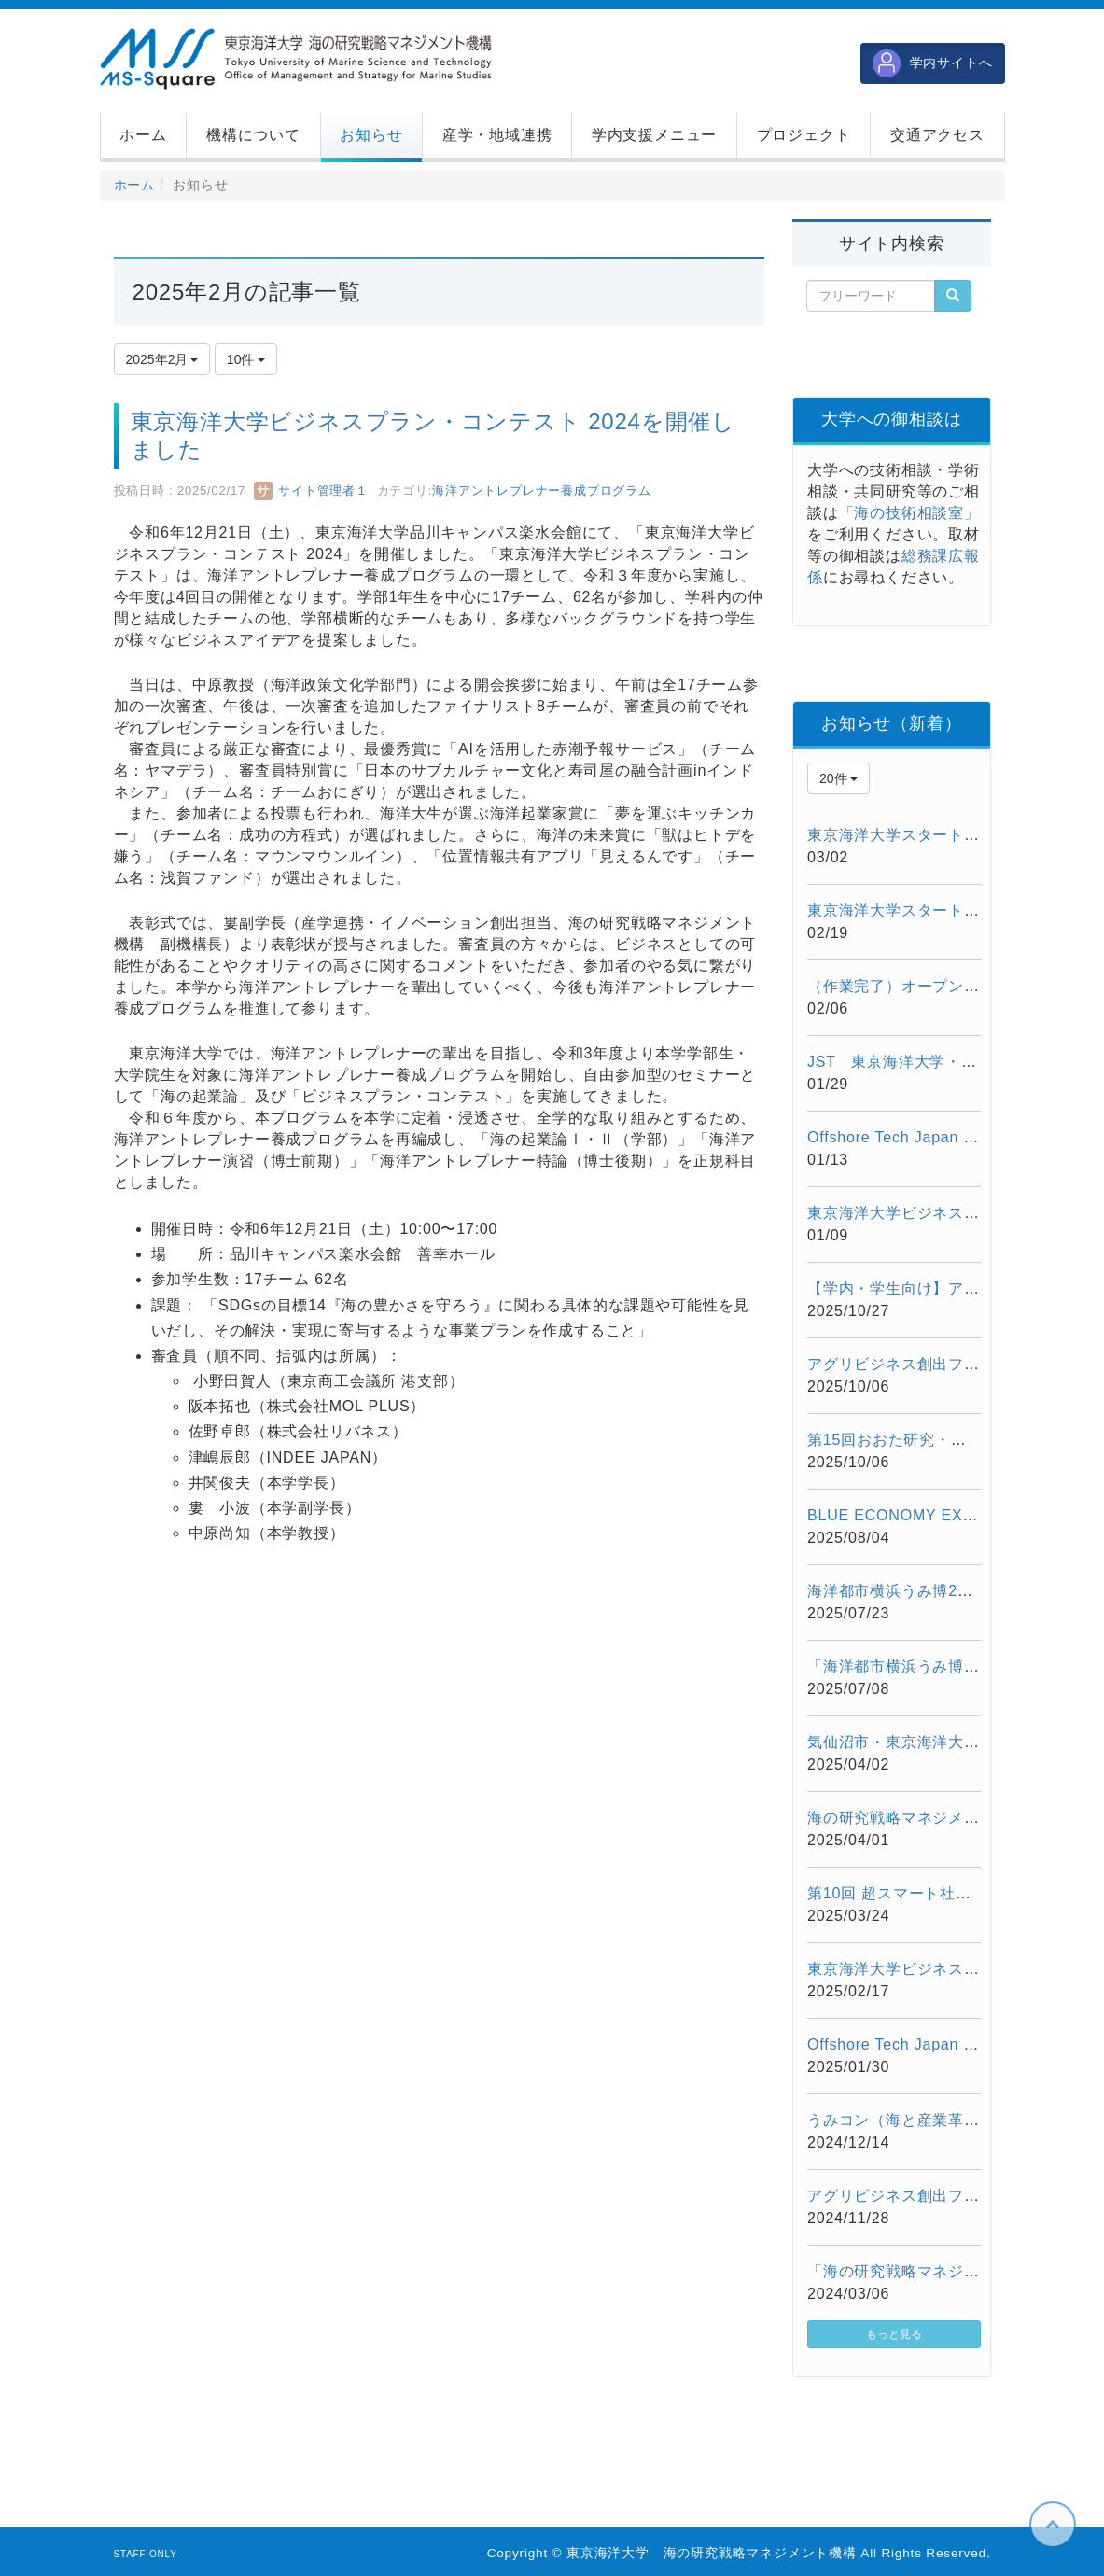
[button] (253, 135)
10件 (246, 359)
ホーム (134, 184)
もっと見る (894, 2334)
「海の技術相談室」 (909, 513)
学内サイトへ (933, 63)
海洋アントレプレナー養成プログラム (541, 490)
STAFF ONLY (145, 2554)
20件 (838, 778)
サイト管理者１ (311, 490)
